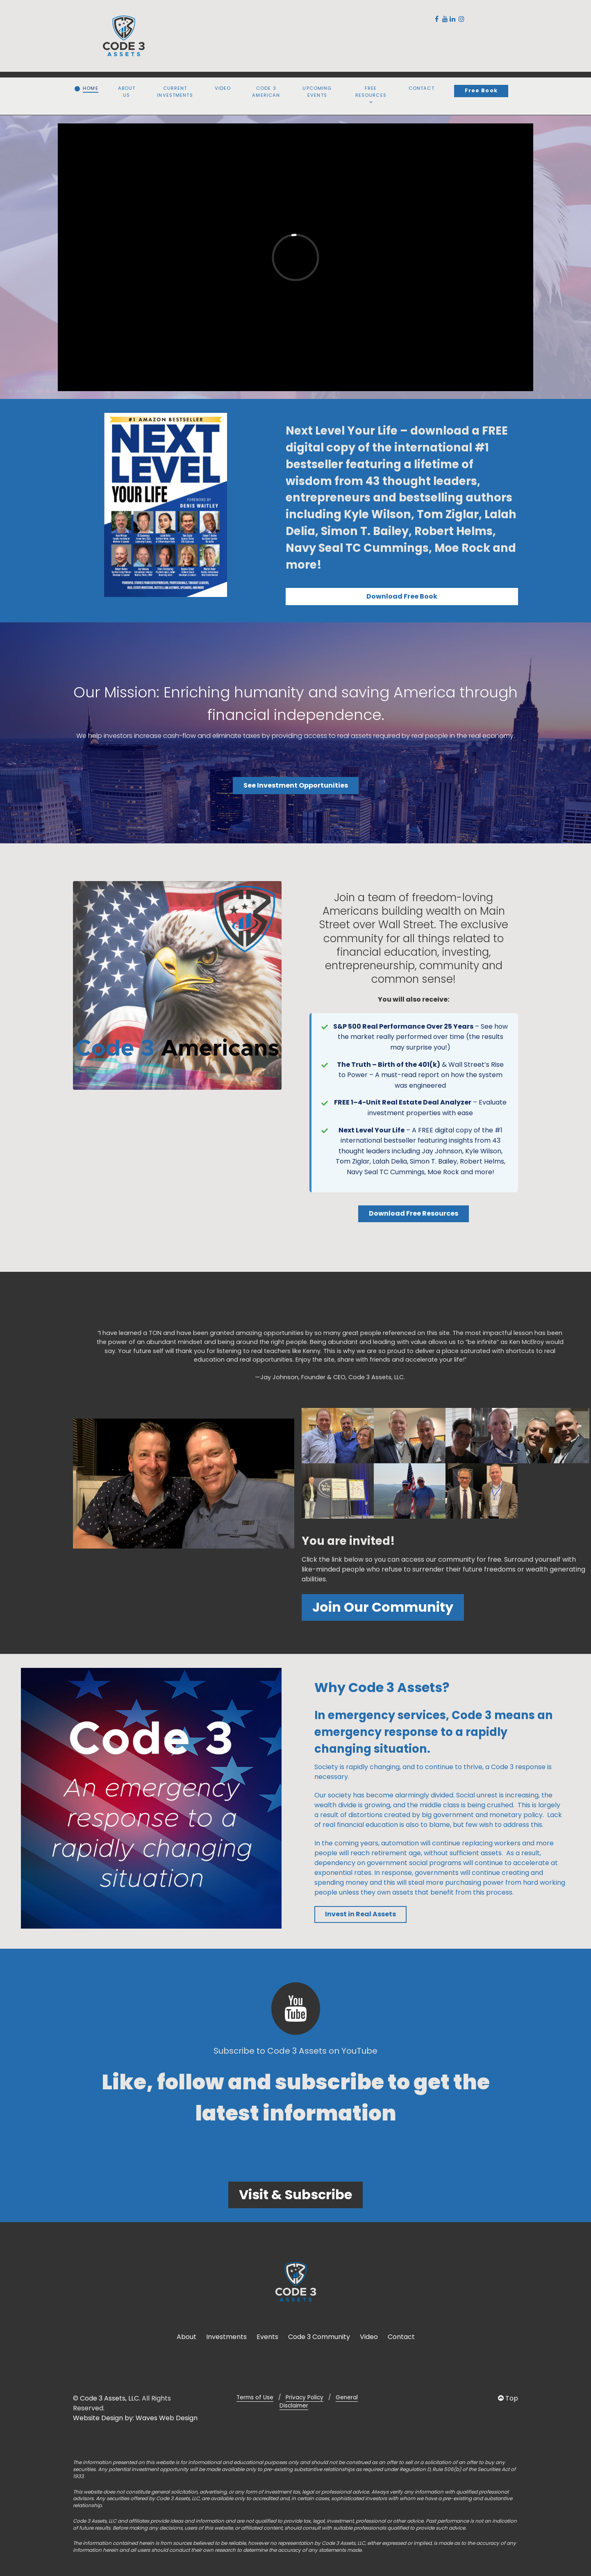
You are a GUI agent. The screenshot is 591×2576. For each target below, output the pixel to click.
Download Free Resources (413, 1213)
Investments (226, 2336)
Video (369, 2336)
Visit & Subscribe (295, 2194)
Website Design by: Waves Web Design (135, 2418)
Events (267, 2336)
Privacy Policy (304, 2397)
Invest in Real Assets (360, 1914)
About (186, 2336)
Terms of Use (254, 2397)
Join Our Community (382, 1607)
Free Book (481, 90)
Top (508, 2398)
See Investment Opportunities (295, 785)
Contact (401, 2336)
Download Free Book (401, 596)
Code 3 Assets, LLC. (110, 2398)
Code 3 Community (319, 2336)
